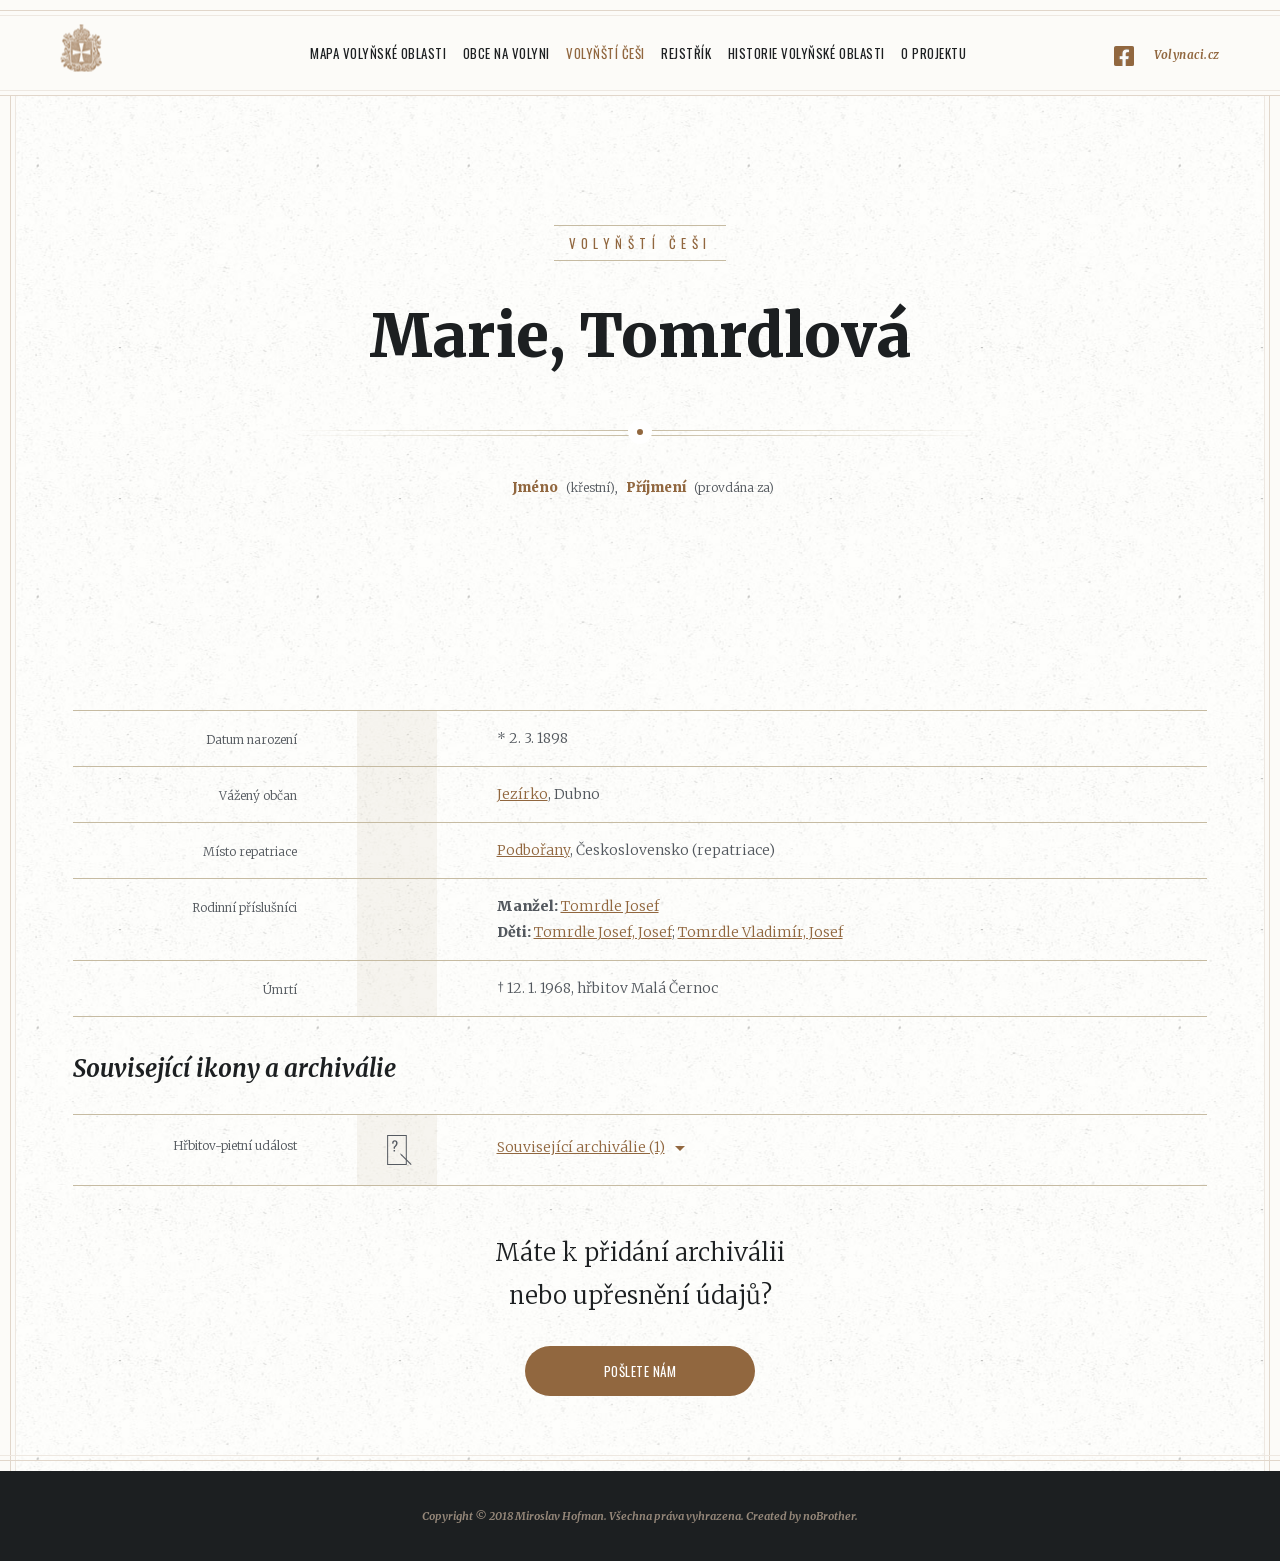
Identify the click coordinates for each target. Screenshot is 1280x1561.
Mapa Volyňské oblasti (378, 53)
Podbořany (533, 850)
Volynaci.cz (1187, 54)
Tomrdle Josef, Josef (603, 932)
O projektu (933, 53)
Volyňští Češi (605, 53)
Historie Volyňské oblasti (806, 53)
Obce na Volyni (506, 53)
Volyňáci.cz (81, 48)
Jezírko (522, 794)
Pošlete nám (640, 1371)
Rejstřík (686, 53)
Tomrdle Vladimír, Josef (760, 932)
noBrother (829, 1516)
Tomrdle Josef (610, 906)
